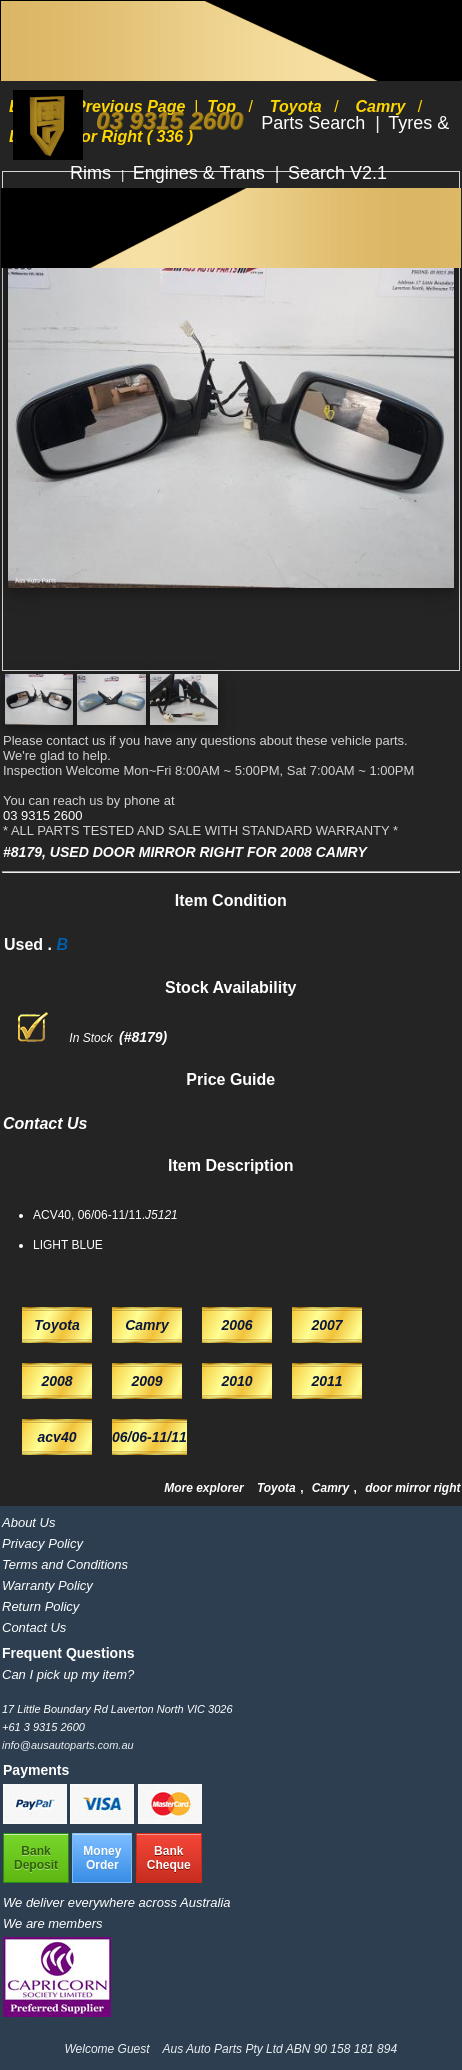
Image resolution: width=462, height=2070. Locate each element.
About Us (28, 1522)
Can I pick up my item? (68, 1674)
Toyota (278, 1488)
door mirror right (412, 1488)
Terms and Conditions (65, 1564)
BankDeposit (36, 1858)
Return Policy (40, 1606)
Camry (332, 1488)
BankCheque (169, 1858)
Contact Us (34, 1627)
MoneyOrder (102, 1858)
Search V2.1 (337, 173)
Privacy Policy (42, 1543)
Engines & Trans (201, 173)
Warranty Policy (47, 1585)
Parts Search (315, 123)
